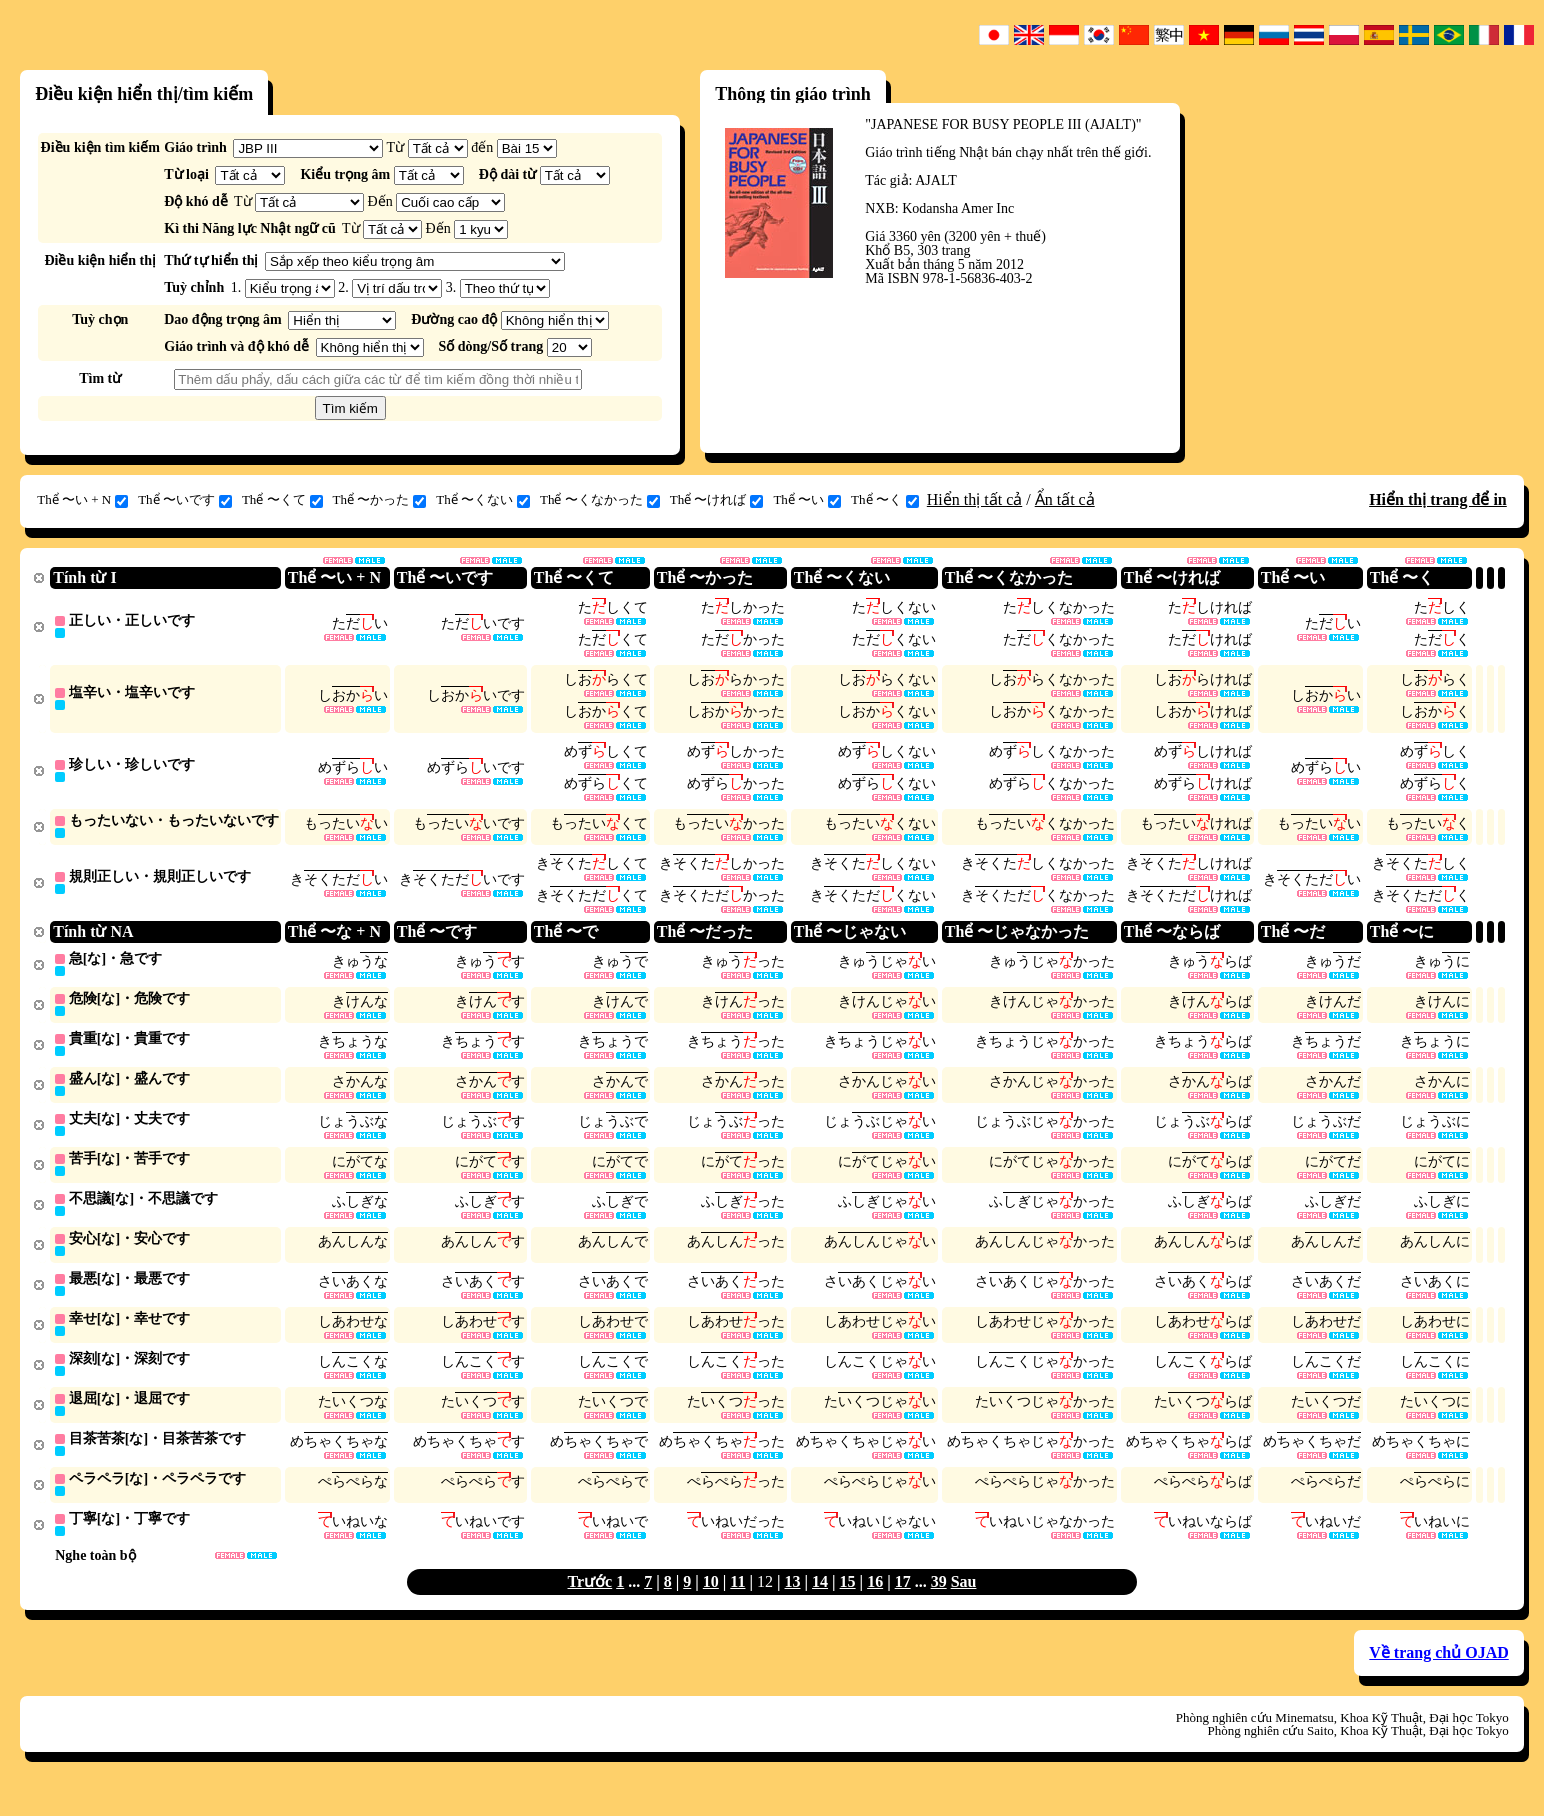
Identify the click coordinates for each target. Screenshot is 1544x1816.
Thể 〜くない (483, 500)
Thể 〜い (807, 500)
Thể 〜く (885, 500)
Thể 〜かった (380, 500)
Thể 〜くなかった (600, 500)
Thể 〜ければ (717, 500)
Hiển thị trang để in (1438, 499)
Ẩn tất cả (1065, 499)
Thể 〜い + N (82, 500)
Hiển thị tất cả (974, 499)
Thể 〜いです (185, 500)
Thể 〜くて (282, 500)
